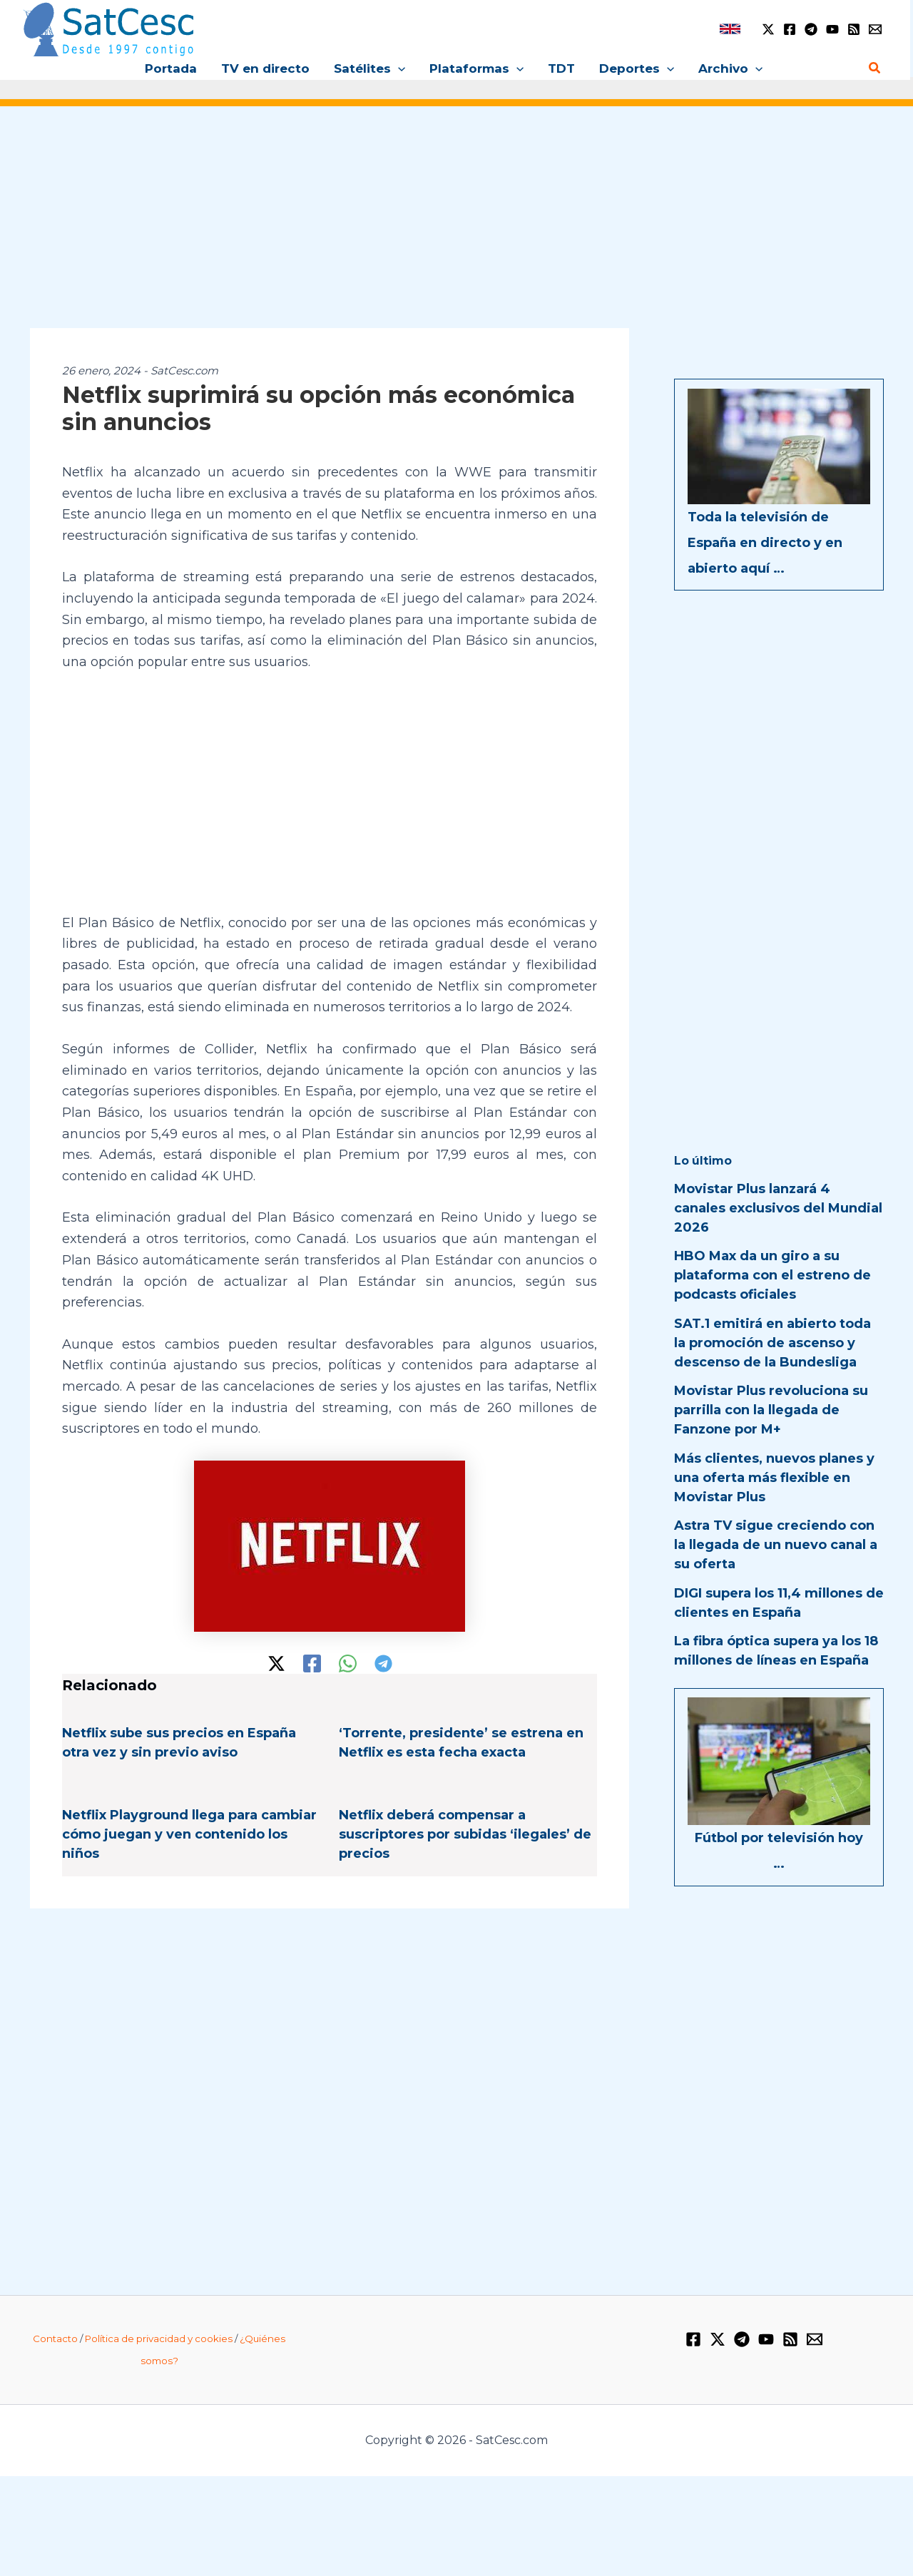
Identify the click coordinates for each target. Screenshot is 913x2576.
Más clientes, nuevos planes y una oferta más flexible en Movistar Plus (774, 1478)
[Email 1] (875, 29)
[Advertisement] (456, 227)
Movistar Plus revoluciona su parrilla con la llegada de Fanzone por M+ (771, 1410)
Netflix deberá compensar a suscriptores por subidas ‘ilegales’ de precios (465, 1834)
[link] (730, 29)
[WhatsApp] (348, 1663)
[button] (398, 68)
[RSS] (853, 29)
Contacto (55, 2338)
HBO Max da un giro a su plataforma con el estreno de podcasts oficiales (772, 1275)
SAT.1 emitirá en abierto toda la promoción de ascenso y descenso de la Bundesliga (772, 1343)
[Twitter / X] (768, 29)
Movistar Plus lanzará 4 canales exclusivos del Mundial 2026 (778, 1208)
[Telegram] (811, 29)
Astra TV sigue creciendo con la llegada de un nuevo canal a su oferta (775, 1545)
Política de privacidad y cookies (159, 2338)
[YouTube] (832, 29)
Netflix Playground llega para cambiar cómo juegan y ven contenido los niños (189, 1834)
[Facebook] (789, 29)
